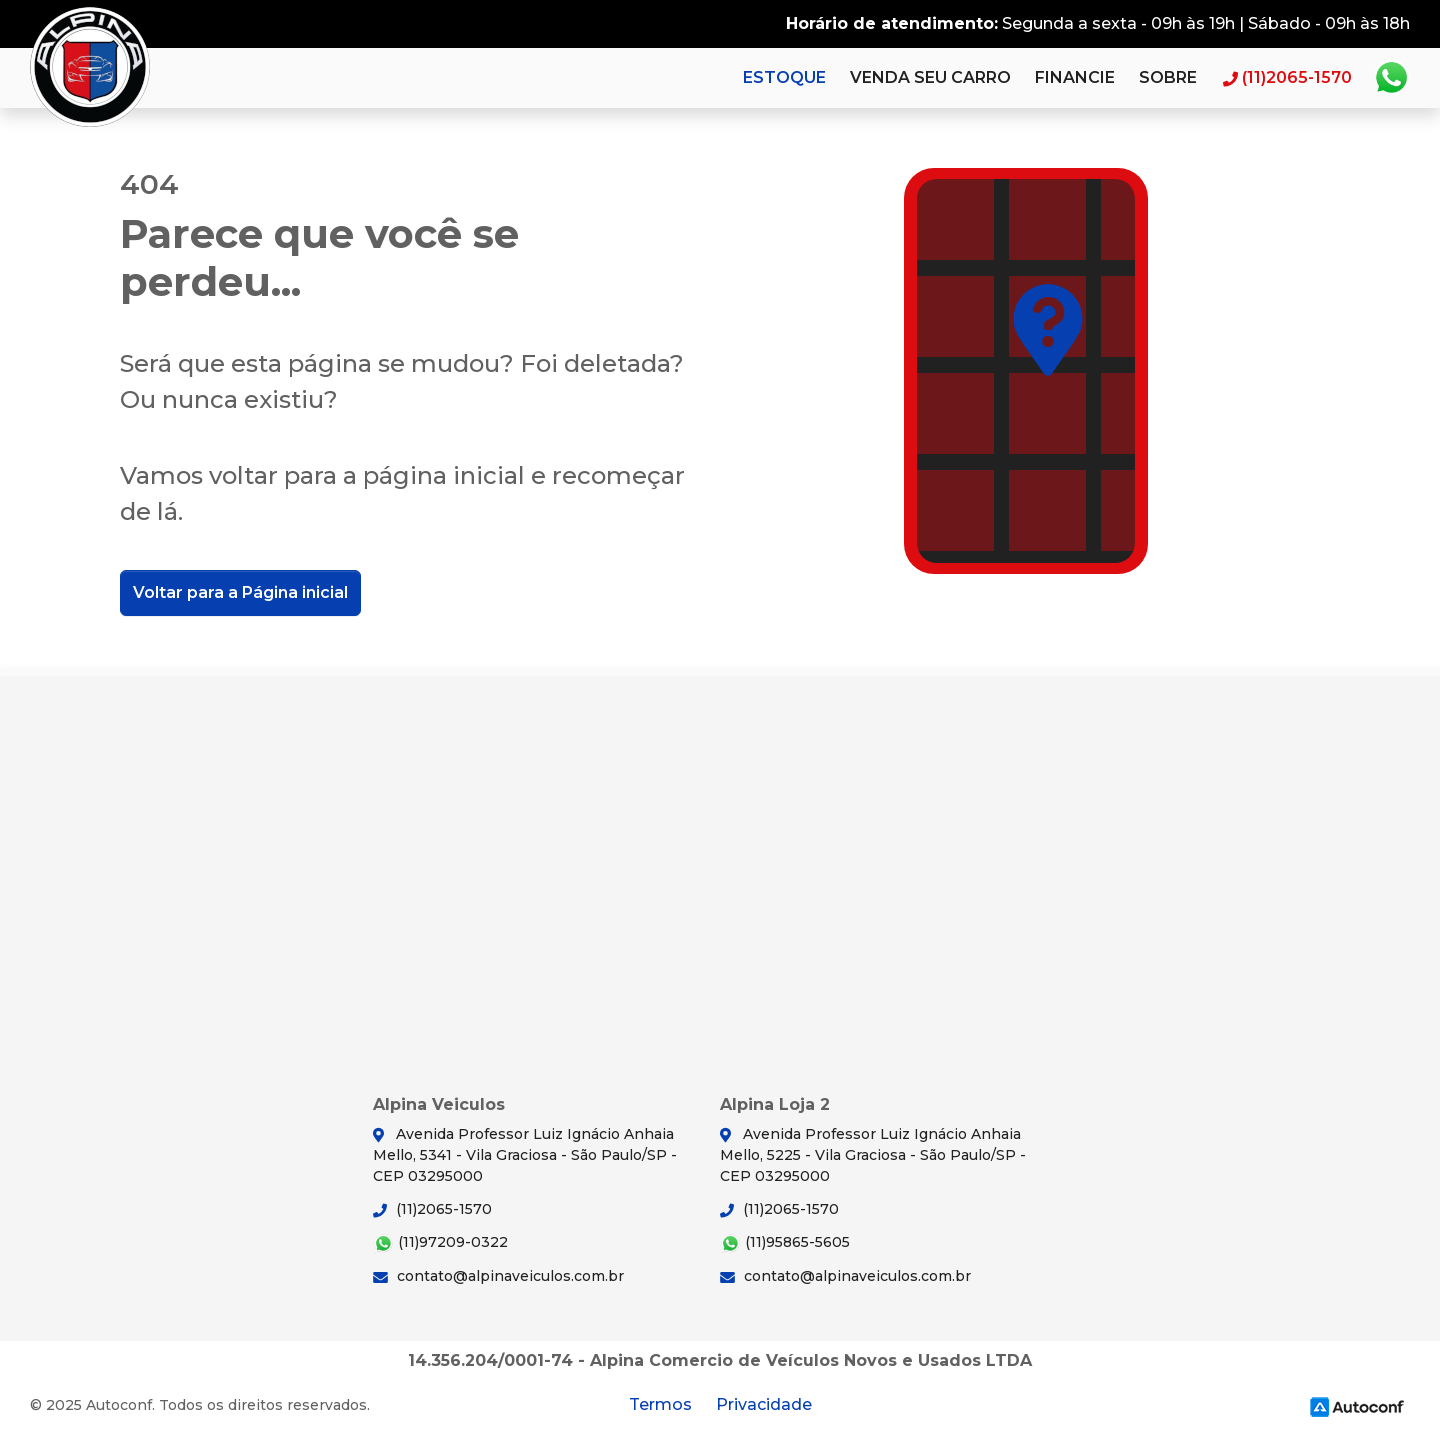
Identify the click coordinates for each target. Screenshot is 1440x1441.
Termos (660, 1404)
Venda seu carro (930, 77)
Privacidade (764, 1404)
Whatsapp (1391, 78)
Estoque (784, 77)
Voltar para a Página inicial (240, 592)
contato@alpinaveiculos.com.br (498, 1276)
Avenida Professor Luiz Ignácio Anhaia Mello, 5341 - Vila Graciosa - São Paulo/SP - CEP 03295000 (525, 1155)
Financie (1075, 77)
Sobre (1168, 77)
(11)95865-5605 (785, 1243)
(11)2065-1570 (432, 1209)
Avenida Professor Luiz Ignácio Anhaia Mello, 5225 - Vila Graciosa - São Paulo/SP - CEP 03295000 (873, 1155)
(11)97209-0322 (440, 1243)
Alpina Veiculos (90, 67)
